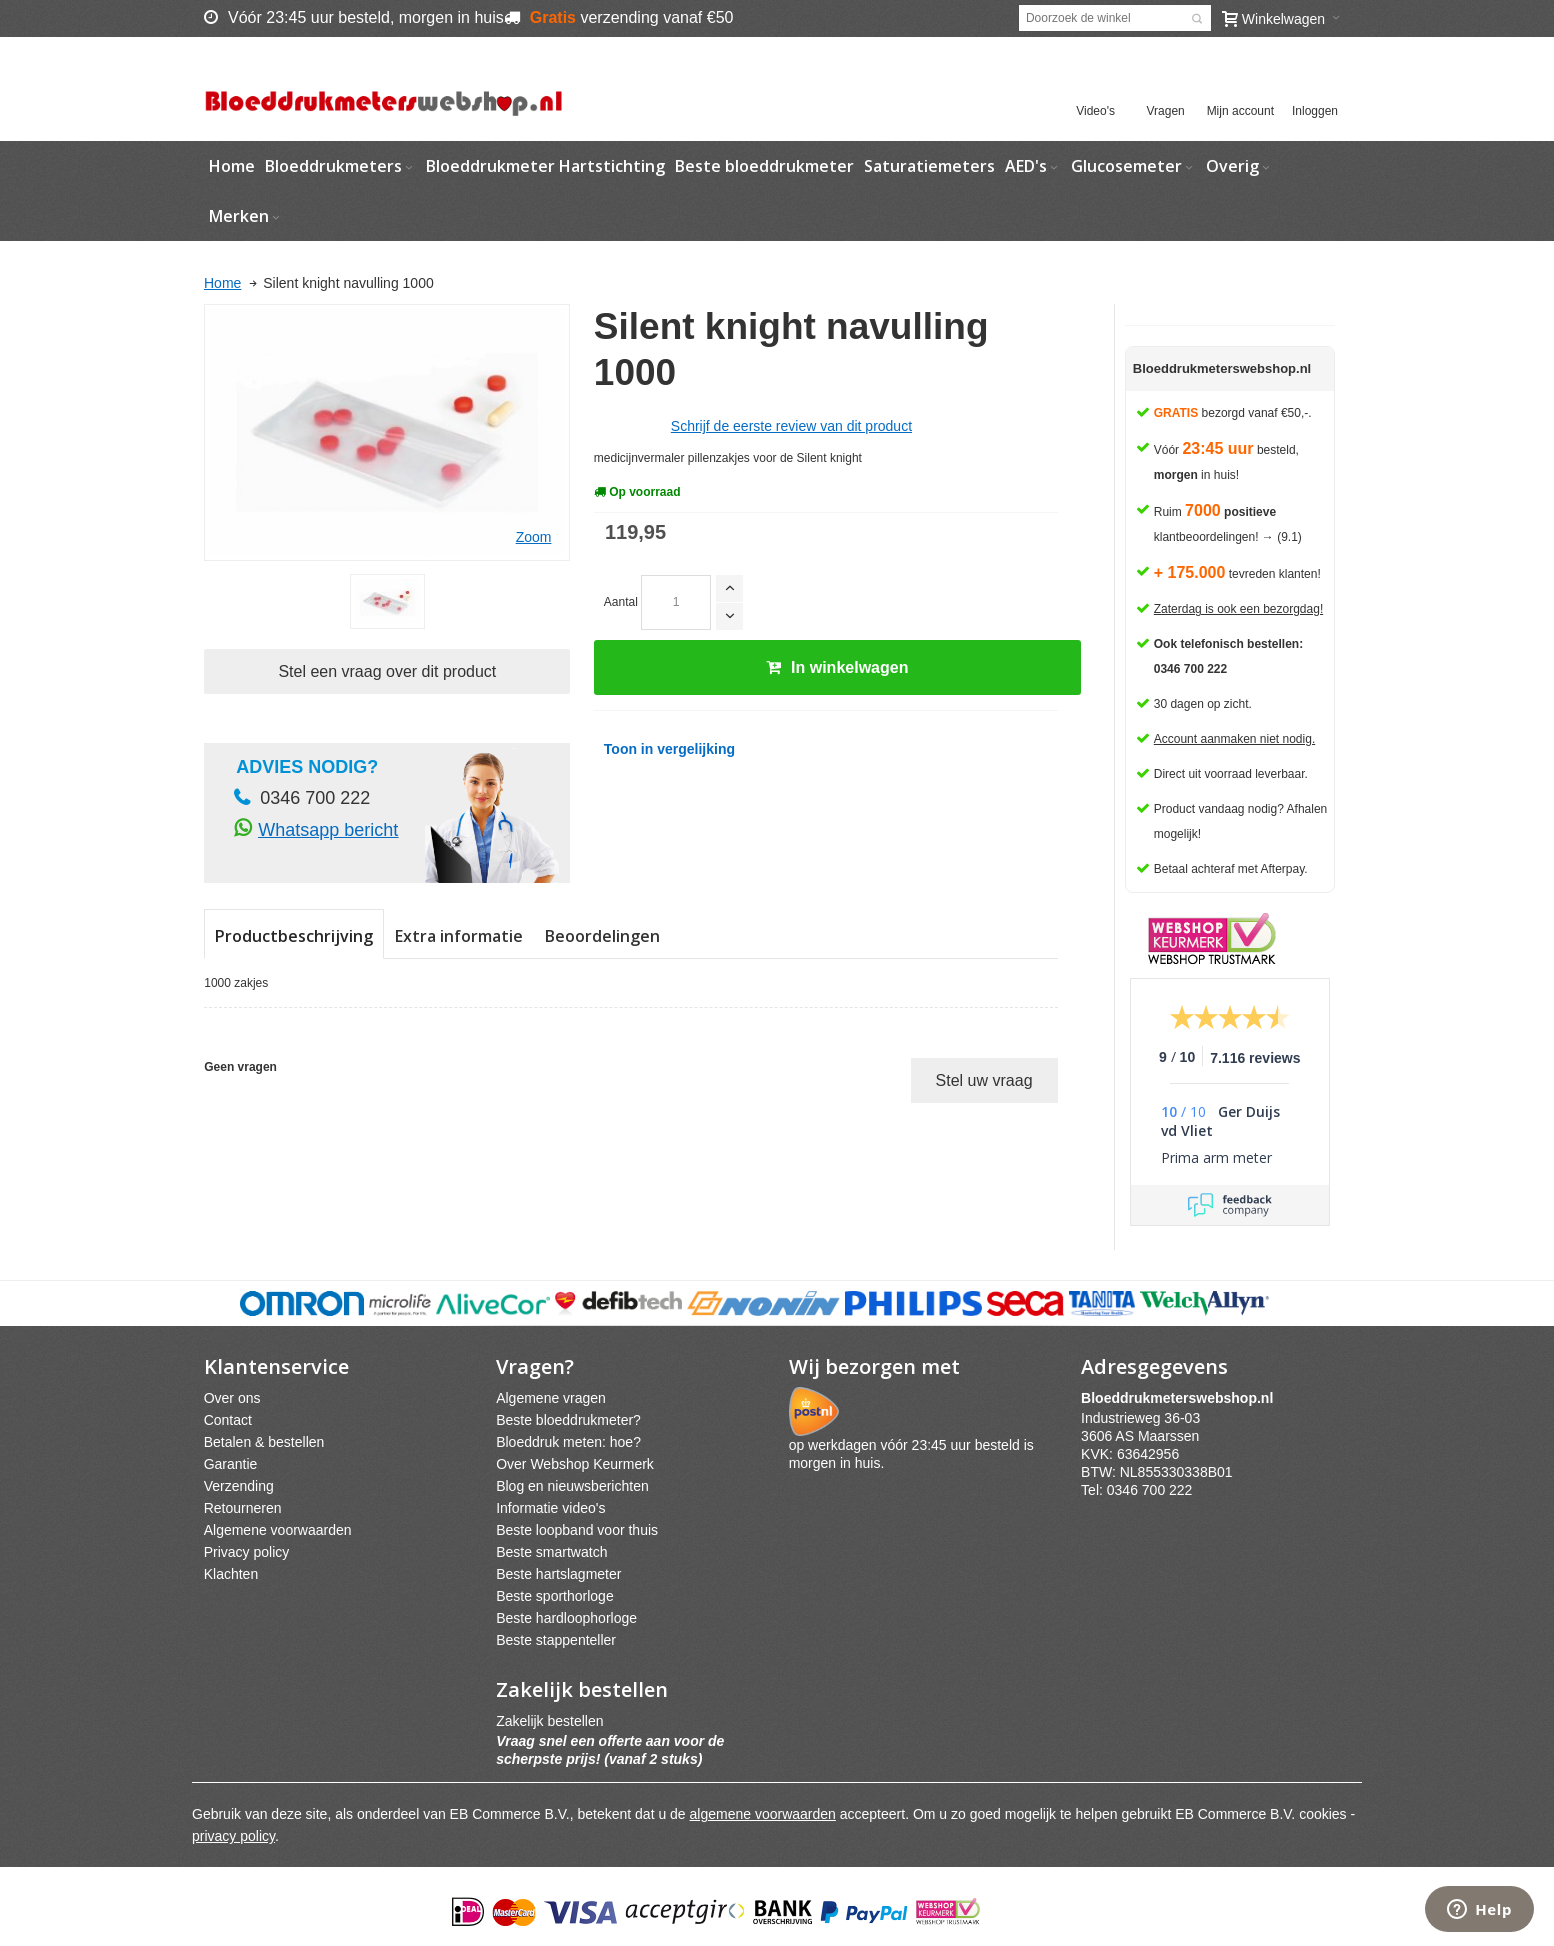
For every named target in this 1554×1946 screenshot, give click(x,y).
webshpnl (1182, 1398)
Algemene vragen (551, 1398)
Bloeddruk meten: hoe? (568, 1442)
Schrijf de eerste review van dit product (791, 426)
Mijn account (1240, 111)
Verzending (239, 1486)
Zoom (534, 537)
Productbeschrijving (294, 936)
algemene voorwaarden (763, 1814)
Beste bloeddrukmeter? (568, 1420)
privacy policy (233, 1836)
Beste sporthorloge (555, 1596)
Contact (228, 1420)
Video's (1095, 111)
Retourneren (243, 1508)
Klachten (231, 1574)
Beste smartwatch (551, 1552)
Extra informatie (459, 936)
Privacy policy (247, 1552)
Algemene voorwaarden (278, 1530)
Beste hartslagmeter (558, 1574)
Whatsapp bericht (328, 830)
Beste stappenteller (556, 1640)
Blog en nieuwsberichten (572, 1486)
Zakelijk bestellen (549, 1721)
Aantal (621, 602)
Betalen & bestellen (264, 1442)
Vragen (1166, 111)
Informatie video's (550, 1508)
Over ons (232, 1398)
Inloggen (1315, 111)
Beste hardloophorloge (566, 1618)
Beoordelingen (602, 936)
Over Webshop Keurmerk (575, 1464)
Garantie (231, 1464)
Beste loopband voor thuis (577, 1530)
